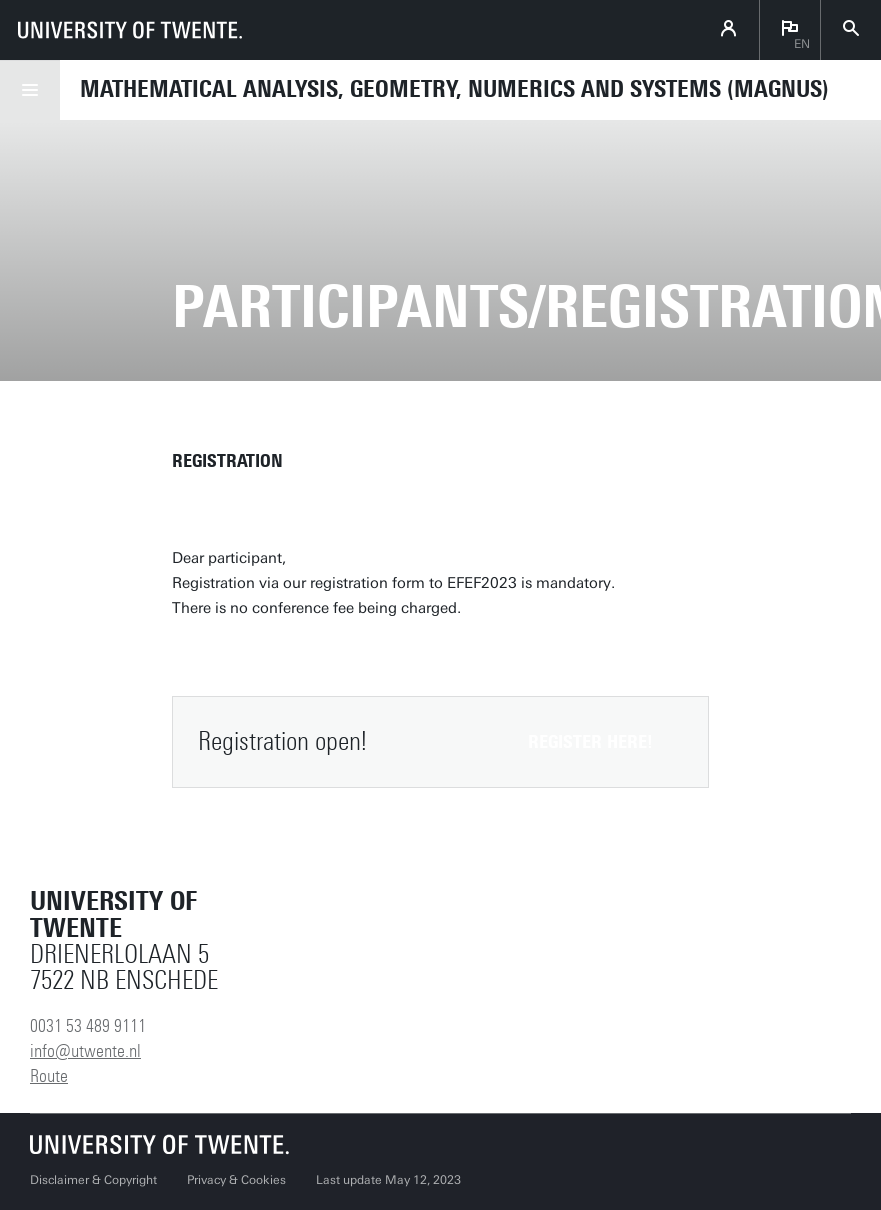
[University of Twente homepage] (130, 30)
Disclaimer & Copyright (93, 1180)
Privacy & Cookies (236, 1180)
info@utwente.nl (85, 1051)
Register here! (590, 742)
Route (49, 1076)
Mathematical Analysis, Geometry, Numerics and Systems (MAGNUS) (454, 89)
